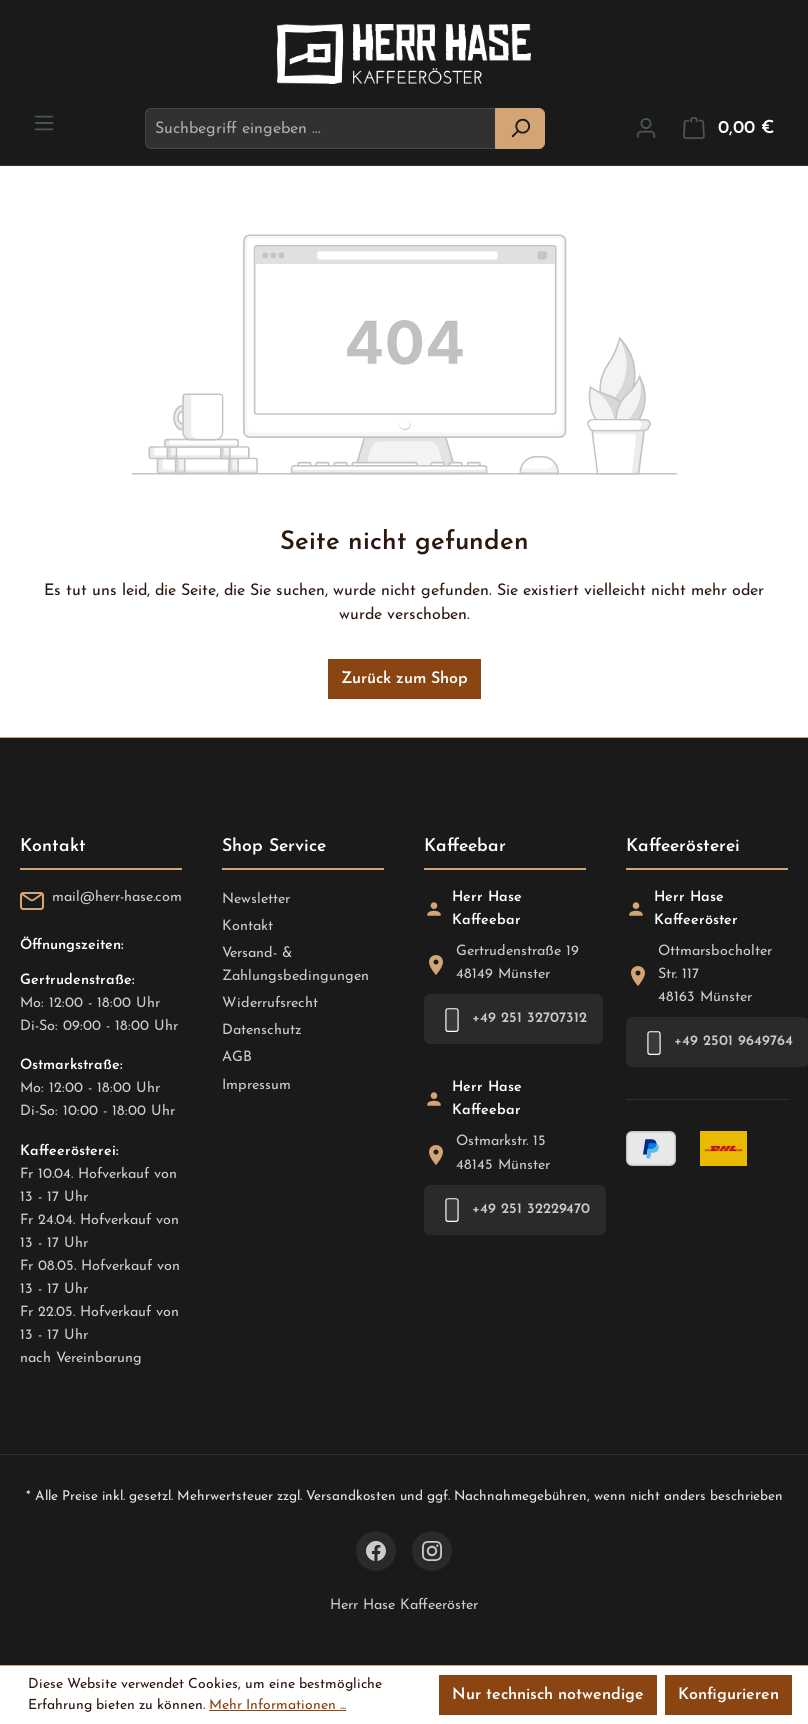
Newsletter (256, 899)
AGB (237, 1057)
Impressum (256, 1085)
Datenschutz (262, 1030)
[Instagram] (432, 1551)
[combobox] (320, 128)
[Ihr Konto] (646, 128)
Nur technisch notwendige (548, 1695)
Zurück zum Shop (404, 679)
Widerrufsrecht (270, 1003)
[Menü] (44, 123)
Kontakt (247, 926)
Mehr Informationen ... (277, 1705)
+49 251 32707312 (513, 1019)
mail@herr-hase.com (117, 897)
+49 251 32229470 (515, 1210)
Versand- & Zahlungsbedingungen (295, 965)
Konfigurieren (728, 1695)
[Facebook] (376, 1551)
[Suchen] (520, 128)
